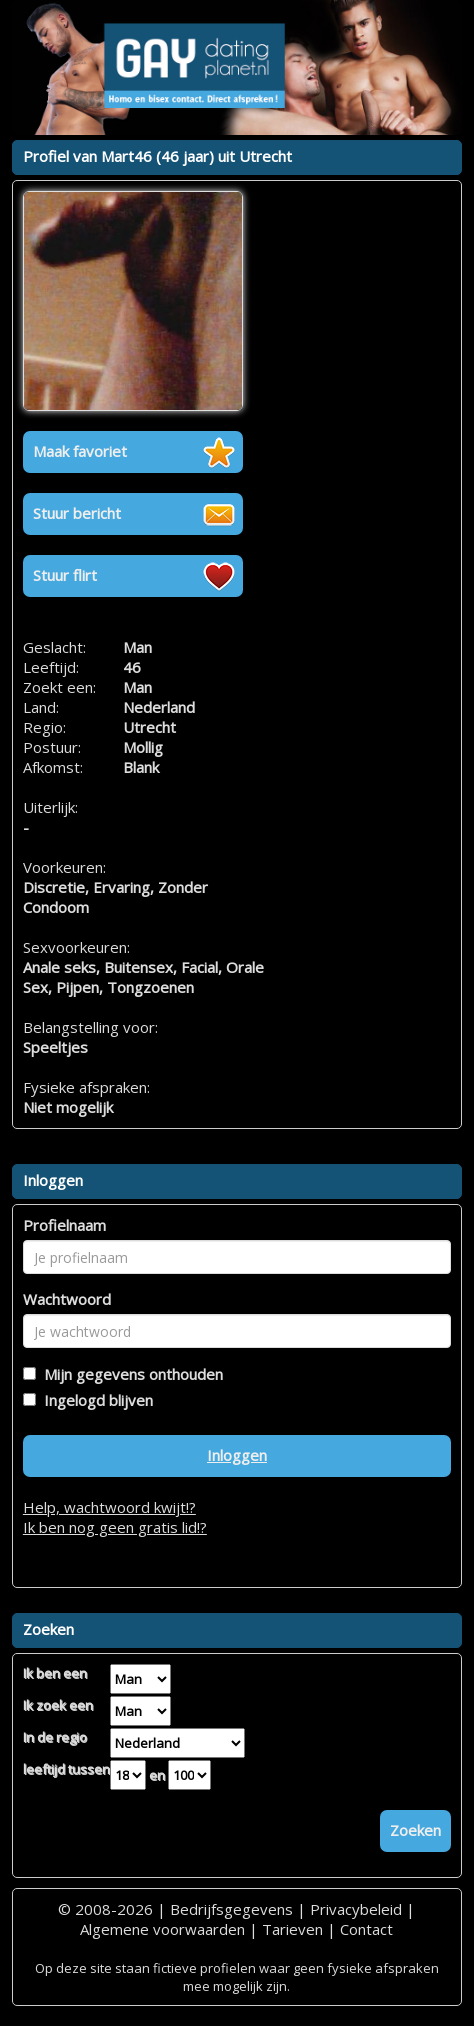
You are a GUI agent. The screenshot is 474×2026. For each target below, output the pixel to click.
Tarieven (292, 1929)
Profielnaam (64, 1225)
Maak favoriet (80, 451)
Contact (366, 1929)
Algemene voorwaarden (162, 1929)
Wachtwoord (67, 1299)
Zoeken (415, 1830)
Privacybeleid (356, 1909)
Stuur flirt (65, 575)
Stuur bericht (77, 513)
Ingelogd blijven (94, 1400)
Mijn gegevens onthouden (129, 1374)
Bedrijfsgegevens (231, 1909)
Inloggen (237, 1455)
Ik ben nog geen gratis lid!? (115, 1527)
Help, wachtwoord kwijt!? (109, 1507)
